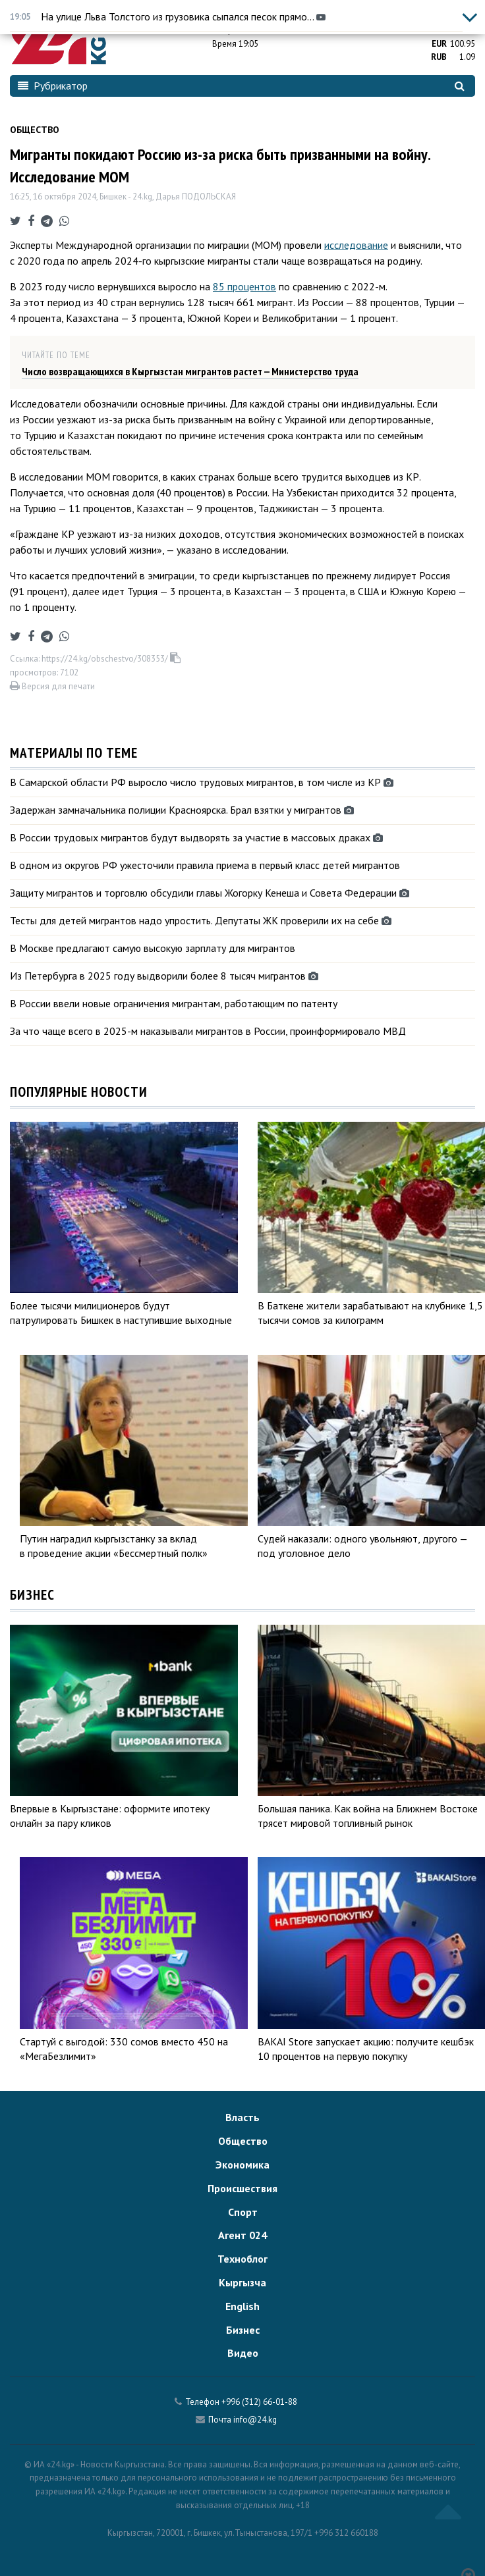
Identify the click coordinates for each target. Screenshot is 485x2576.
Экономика (242, 2164)
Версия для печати (52, 686)
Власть (242, 2117)
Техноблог (242, 2258)
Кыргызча (242, 2282)
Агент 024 (242, 2235)
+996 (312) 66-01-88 (259, 2401)
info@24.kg (255, 2419)
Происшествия (242, 2188)
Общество (34, 130)
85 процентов (244, 286)
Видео (242, 2352)
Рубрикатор (53, 85)
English (242, 2306)
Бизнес (243, 2329)
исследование (356, 244)
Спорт (243, 2212)
